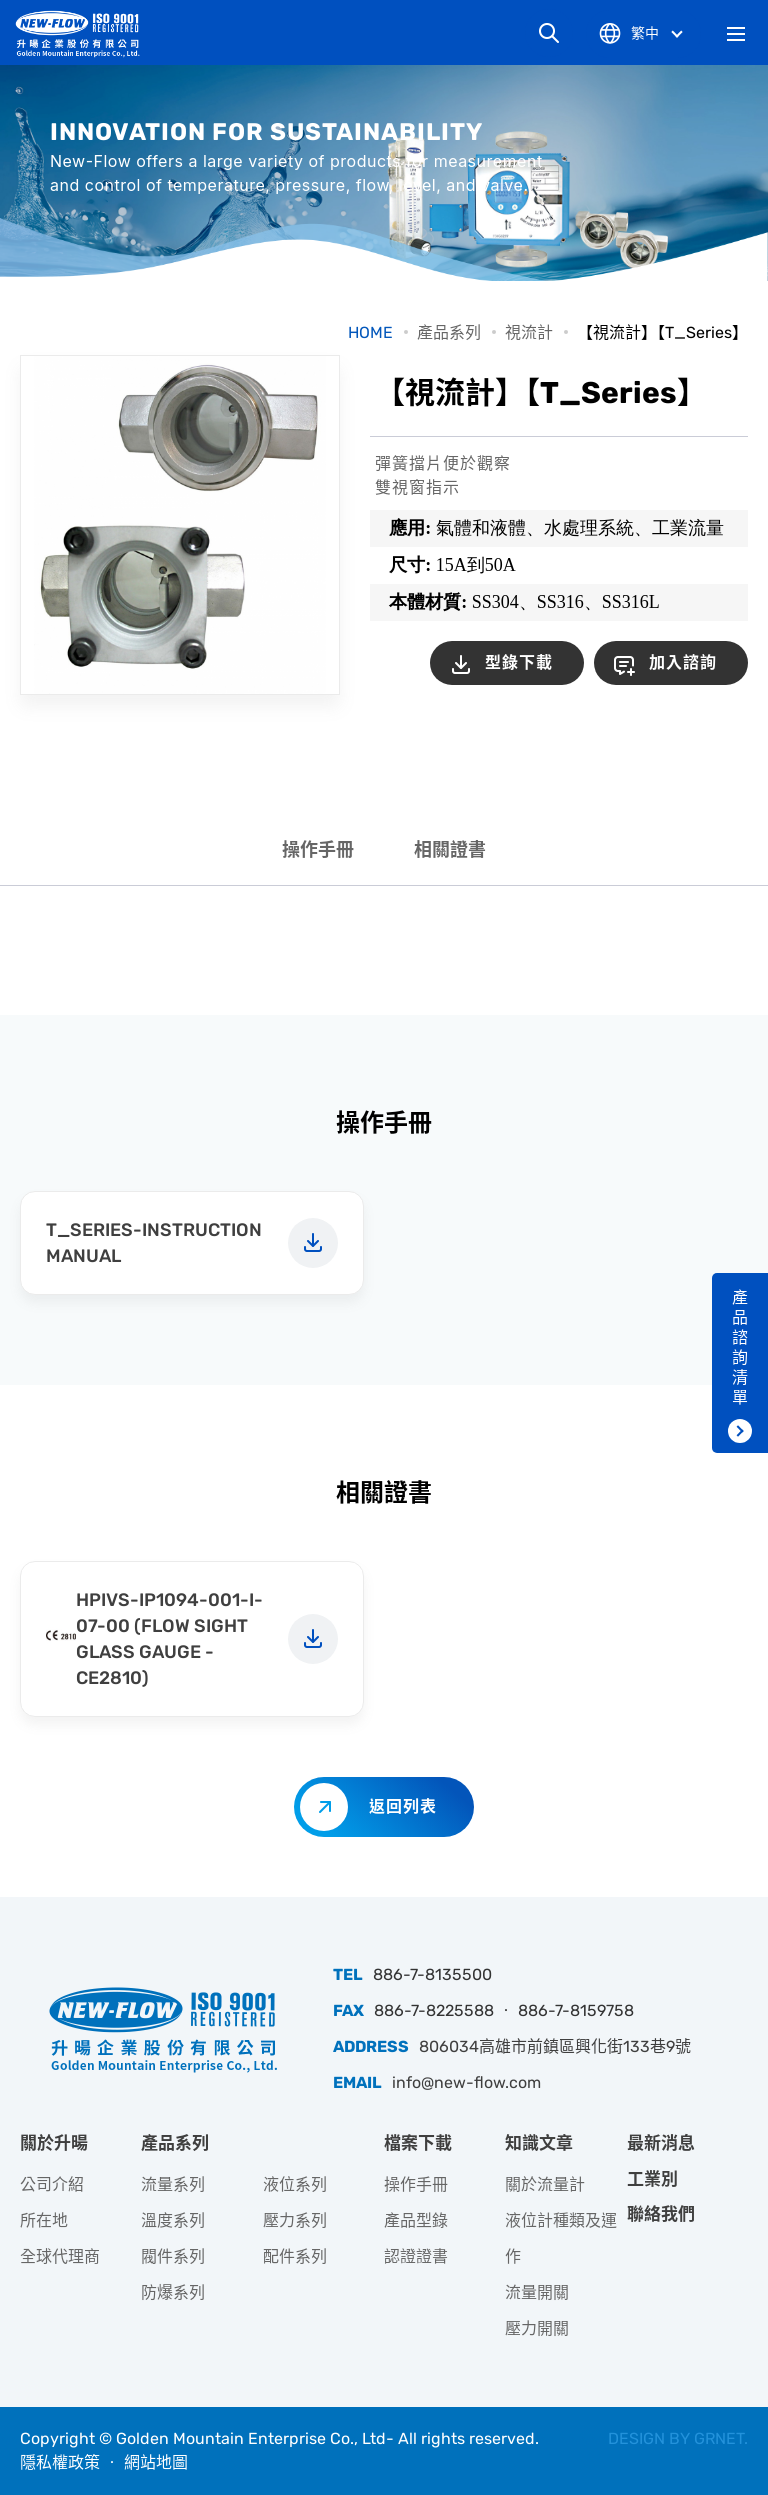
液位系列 (295, 2184)
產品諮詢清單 (740, 1347)
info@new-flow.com (466, 2082)
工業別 (652, 2179)
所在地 (44, 2220)
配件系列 (295, 2256)
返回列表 (403, 1806)
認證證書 (416, 2256)
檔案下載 (418, 2143)
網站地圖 (156, 2462)
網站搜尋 (549, 33)
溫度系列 (173, 2220)
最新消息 (661, 2143)
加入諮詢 (683, 662)
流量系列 (173, 2184)
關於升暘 (54, 2143)
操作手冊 (318, 850)
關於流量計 (545, 2184)
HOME (370, 332)
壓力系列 (295, 2220)
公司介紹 (52, 2184)
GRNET (719, 2438)
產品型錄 (416, 2220)
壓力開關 (537, 2328)
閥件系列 (173, 2256)
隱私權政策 (60, 2462)
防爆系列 (173, 2292)
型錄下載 (519, 662)
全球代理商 (60, 2256)
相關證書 (450, 850)
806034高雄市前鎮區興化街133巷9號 (555, 2046)
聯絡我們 (661, 2214)
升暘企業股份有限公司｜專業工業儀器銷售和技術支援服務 (85, 33)
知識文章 (539, 2143)
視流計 (529, 332)
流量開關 (537, 2292)
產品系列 (449, 332)
